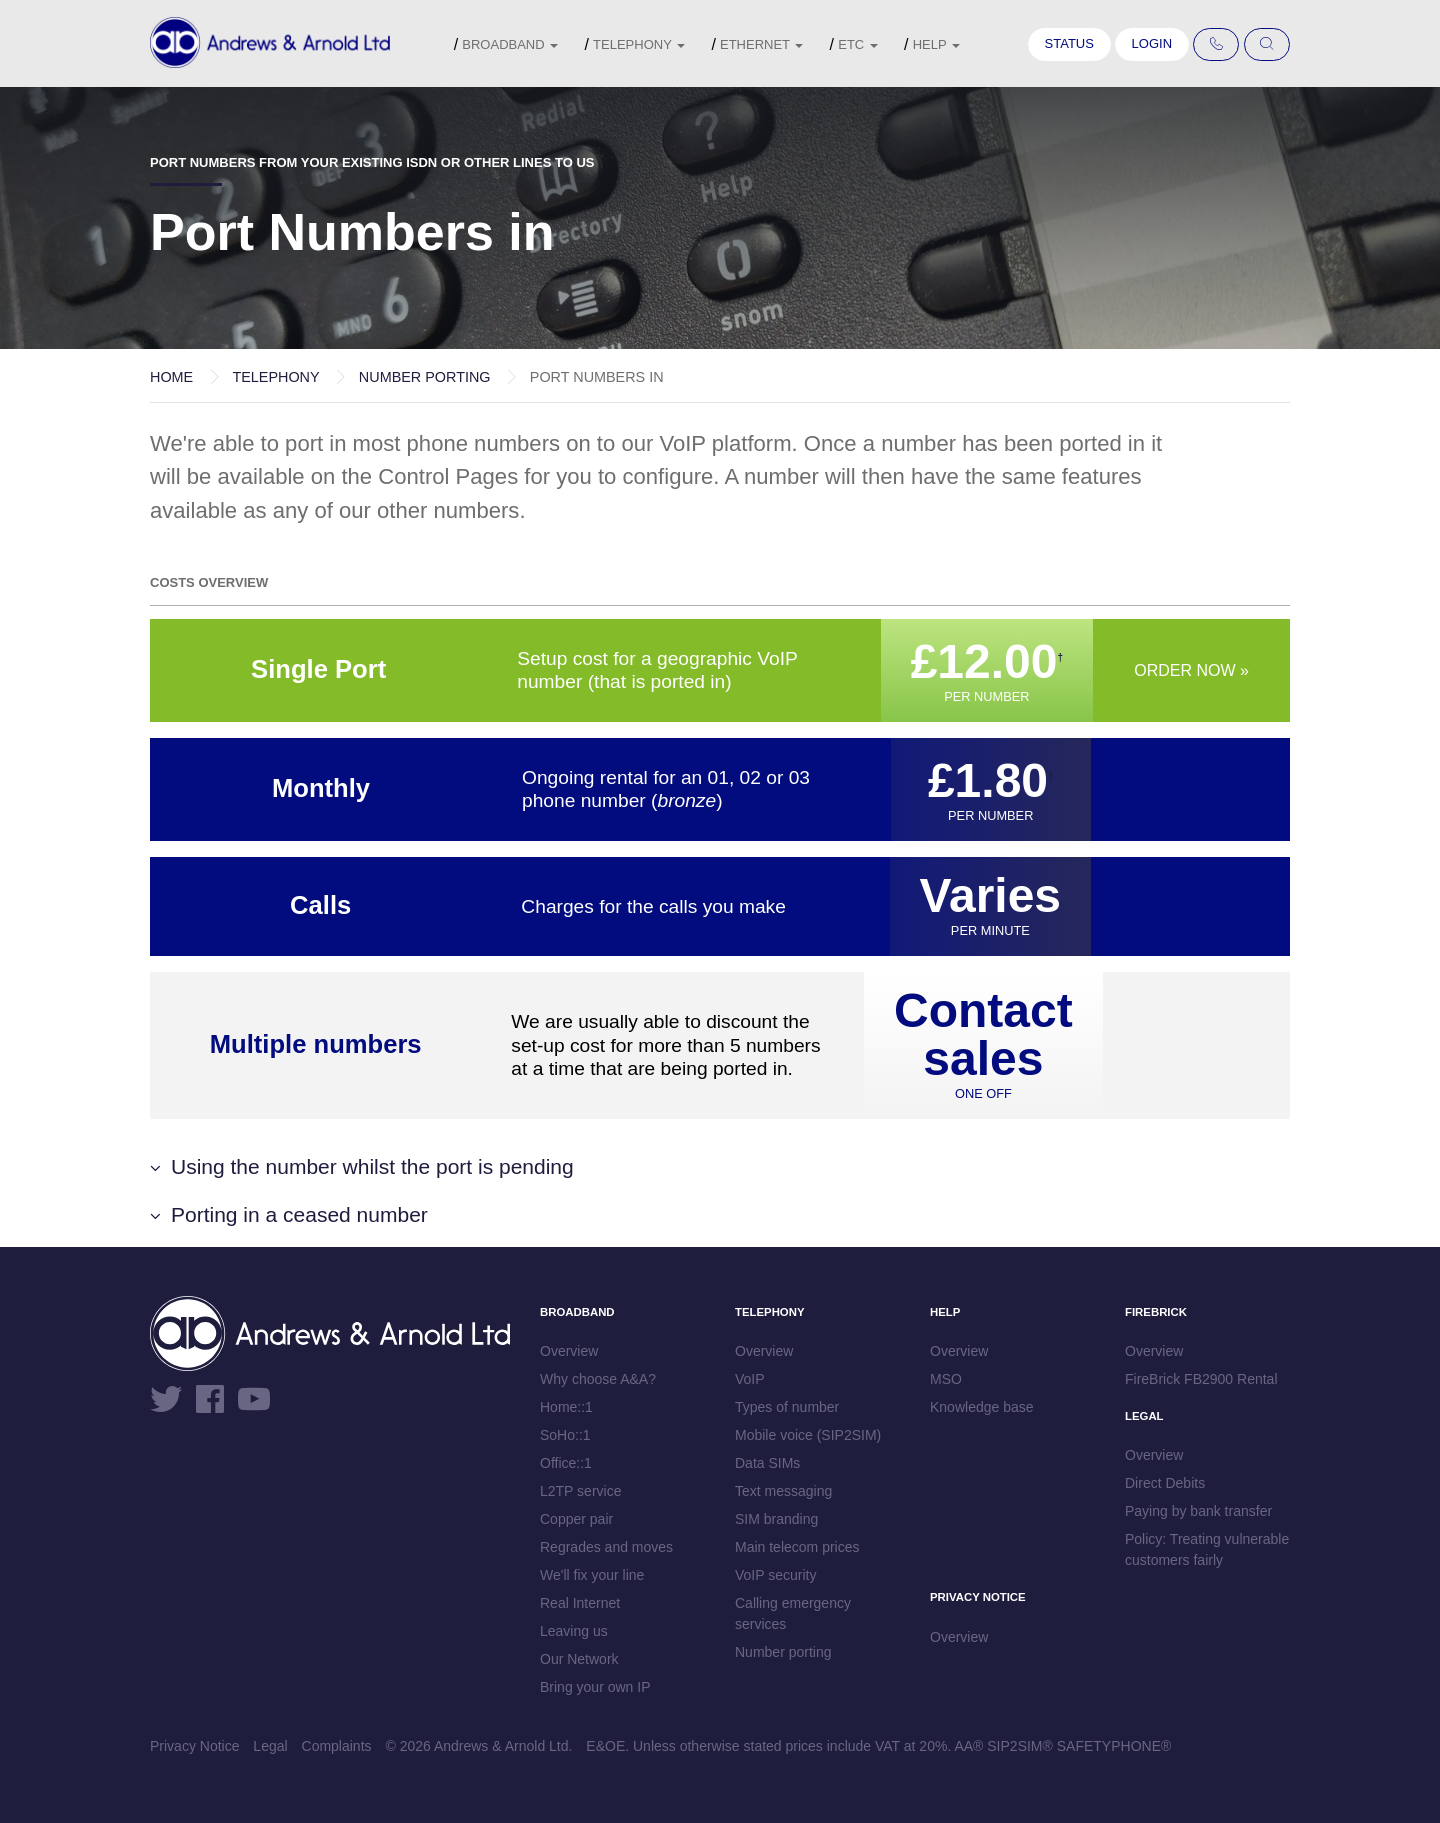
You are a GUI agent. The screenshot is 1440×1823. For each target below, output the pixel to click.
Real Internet (580, 1603)
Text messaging (783, 1491)
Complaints (337, 1746)
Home (171, 377)
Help (936, 44)
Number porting (425, 377)
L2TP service (580, 1491)
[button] (720, 1166)
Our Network (579, 1659)
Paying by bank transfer (1198, 1511)
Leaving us (574, 1631)
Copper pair (576, 1519)
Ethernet (761, 44)
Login (1152, 43)
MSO (946, 1379)
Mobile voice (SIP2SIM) (808, 1435)
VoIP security (775, 1575)
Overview (569, 1351)
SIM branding (776, 1519)
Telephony (639, 44)
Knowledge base (982, 1407)
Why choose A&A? (598, 1379)
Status (1069, 43)
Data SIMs (767, 1463)
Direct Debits (1165, 1483)
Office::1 (566, 1463)
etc (858, 44)
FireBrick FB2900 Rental (1201, 1379)
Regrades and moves (606, 1547)
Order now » (1191, 670)
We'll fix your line (592, 1575)
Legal (270, 1746)
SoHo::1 (565, 1435)
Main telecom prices (797, 1547)
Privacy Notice (194, 1746)
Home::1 (566, 1407)
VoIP (750, 1379)
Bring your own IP (595, 1687)
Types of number (787, 1407)
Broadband (510, 44)
